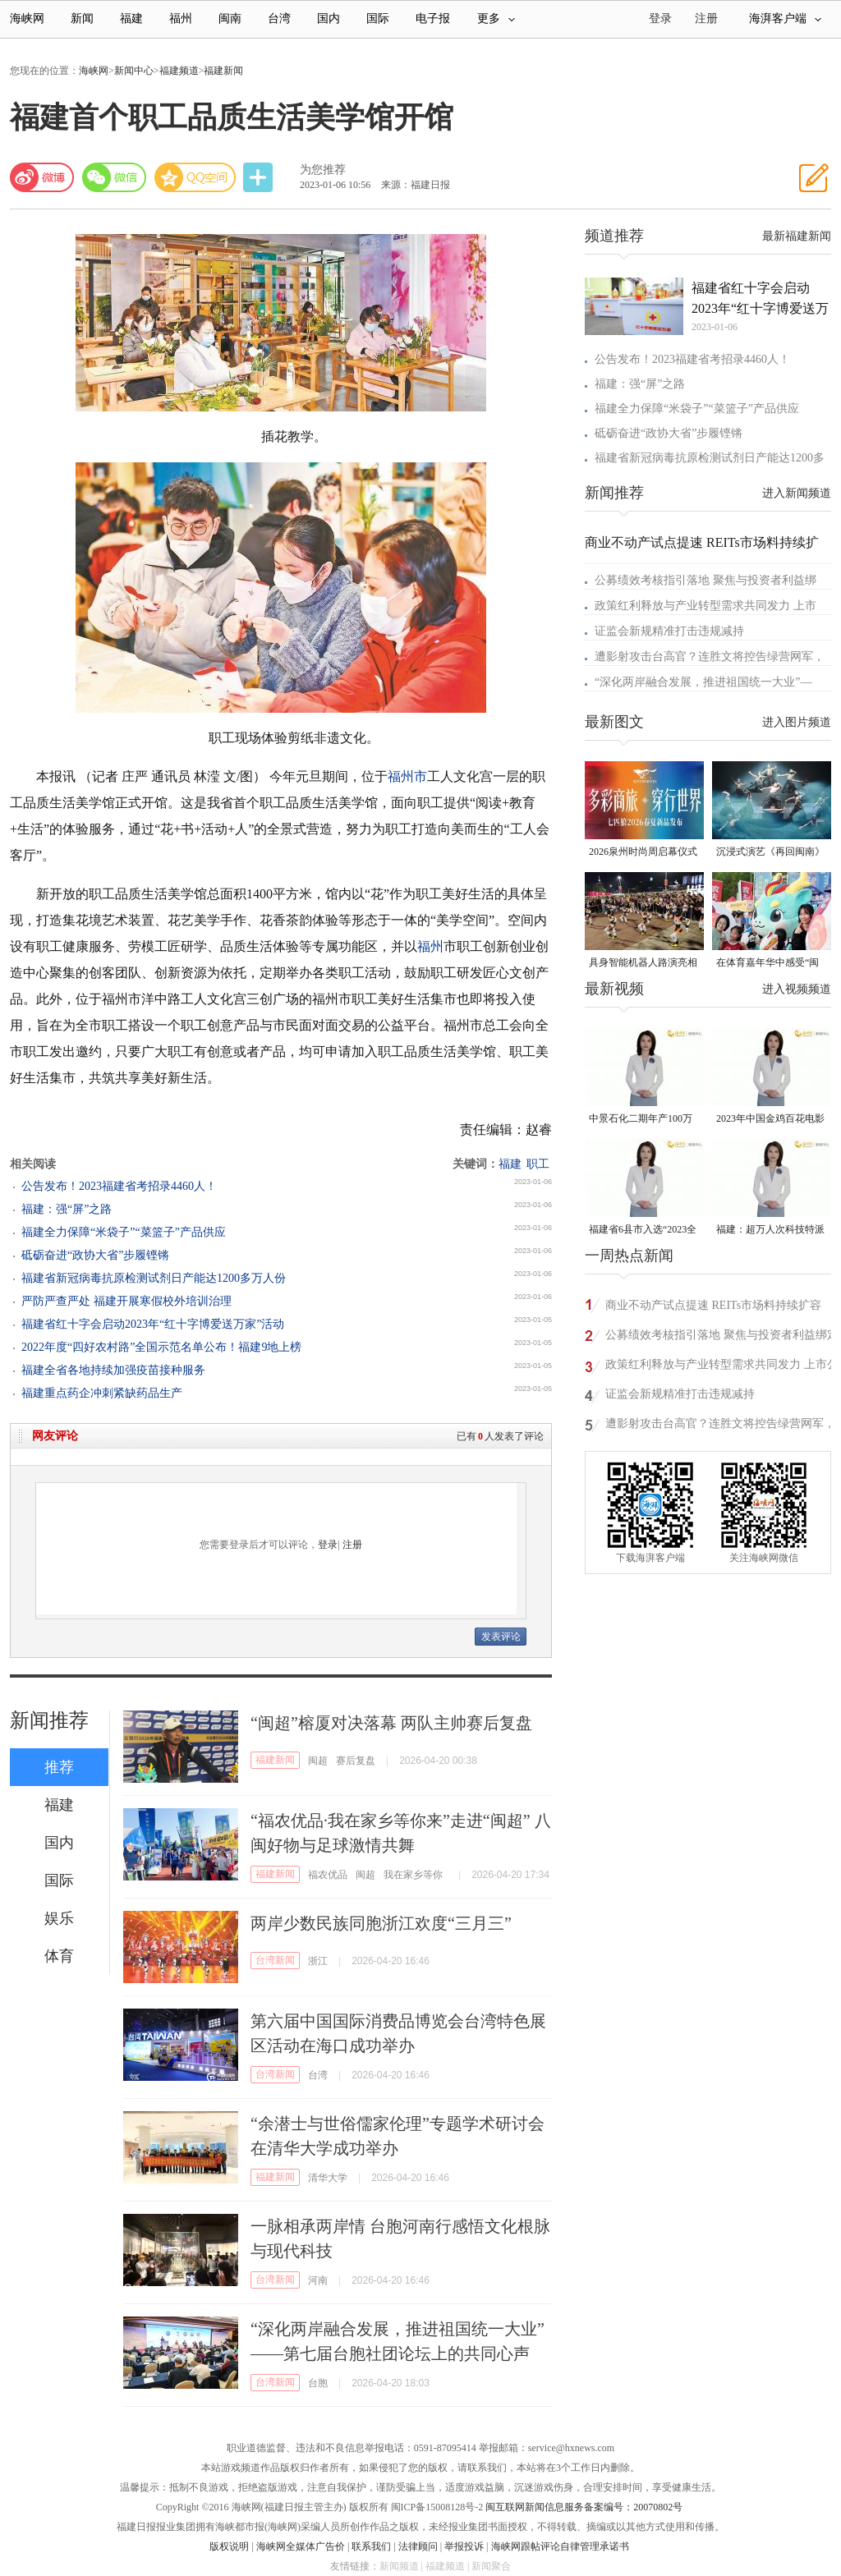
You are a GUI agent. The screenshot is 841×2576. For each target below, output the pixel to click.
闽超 (318, 1760)
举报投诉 (464, 2546)
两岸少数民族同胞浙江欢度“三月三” (381, 1923)
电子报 (433, 18)
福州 (180, 18)
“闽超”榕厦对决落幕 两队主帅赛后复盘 (391, 1723)
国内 (328, 18)
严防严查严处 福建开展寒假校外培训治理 (126, 1301)
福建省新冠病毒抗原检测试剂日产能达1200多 (710, 458)
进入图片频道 (796, 722)
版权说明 (229, 2546)
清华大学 (327, 2177)
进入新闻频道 (796, 493)
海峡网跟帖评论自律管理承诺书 (560, 2546)
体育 (59, 1956)
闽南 (229, 18)
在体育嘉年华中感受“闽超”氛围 (767, 964)
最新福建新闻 (796, 236)
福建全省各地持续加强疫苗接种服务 (113, 1370)
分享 (259, 178)
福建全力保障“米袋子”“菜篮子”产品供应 (123, 1232)
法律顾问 (418, 2546)
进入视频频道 (796, 989)
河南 (318, 2280)
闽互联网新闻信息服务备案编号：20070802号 (583, 2507)
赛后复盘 (355, 1760)
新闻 (82, 18)
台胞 (318, 2383)
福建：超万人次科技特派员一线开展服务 (770, 1230)
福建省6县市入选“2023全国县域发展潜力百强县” (642, 1230)
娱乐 (59, 1918)
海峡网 (27, 18)
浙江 (318, 1961)
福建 (131, 18)
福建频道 (179, 70)
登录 (328, 1544)
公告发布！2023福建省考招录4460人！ (119, 1186)
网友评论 (55, 1436)
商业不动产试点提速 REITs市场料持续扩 (702, 542)
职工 (537, 1164)
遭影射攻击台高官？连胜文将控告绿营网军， (710, 656)
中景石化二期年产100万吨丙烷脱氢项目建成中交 (643, 1120)
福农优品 (327, 1874)
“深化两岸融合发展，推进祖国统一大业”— (703, 682)
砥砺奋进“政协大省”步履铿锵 (95, 1255)
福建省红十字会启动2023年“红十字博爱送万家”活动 (152, 1324)
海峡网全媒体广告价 (300, 2546)
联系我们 (371, 2546)
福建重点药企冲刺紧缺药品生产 (101, 1393)
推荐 (59, 1767)
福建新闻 (223, 70)
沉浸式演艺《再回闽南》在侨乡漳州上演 (770, 853)
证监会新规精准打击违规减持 (669, 631)
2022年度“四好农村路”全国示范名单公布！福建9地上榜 (161, 1347)
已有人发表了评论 (500, 1436)
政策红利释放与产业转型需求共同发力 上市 (705, 605)
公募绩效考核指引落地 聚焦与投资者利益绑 (705, 580)
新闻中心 (134, 70)
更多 (496, 18)
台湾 (279, 18)
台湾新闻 (275, 1960)
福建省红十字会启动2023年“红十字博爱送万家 (760, 300)
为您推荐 (323, 169)
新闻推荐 (49, 1720)
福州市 (407, 776)
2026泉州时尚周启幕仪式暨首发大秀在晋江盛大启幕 (643, 853)
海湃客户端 (785, 18)
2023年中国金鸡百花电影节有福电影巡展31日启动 (770, 1120)
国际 (377, 18)
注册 (706, 18)
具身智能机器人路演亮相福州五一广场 (643, 964)
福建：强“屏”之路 (66, 1209)
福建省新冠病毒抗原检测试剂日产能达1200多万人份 (153, 1278)
